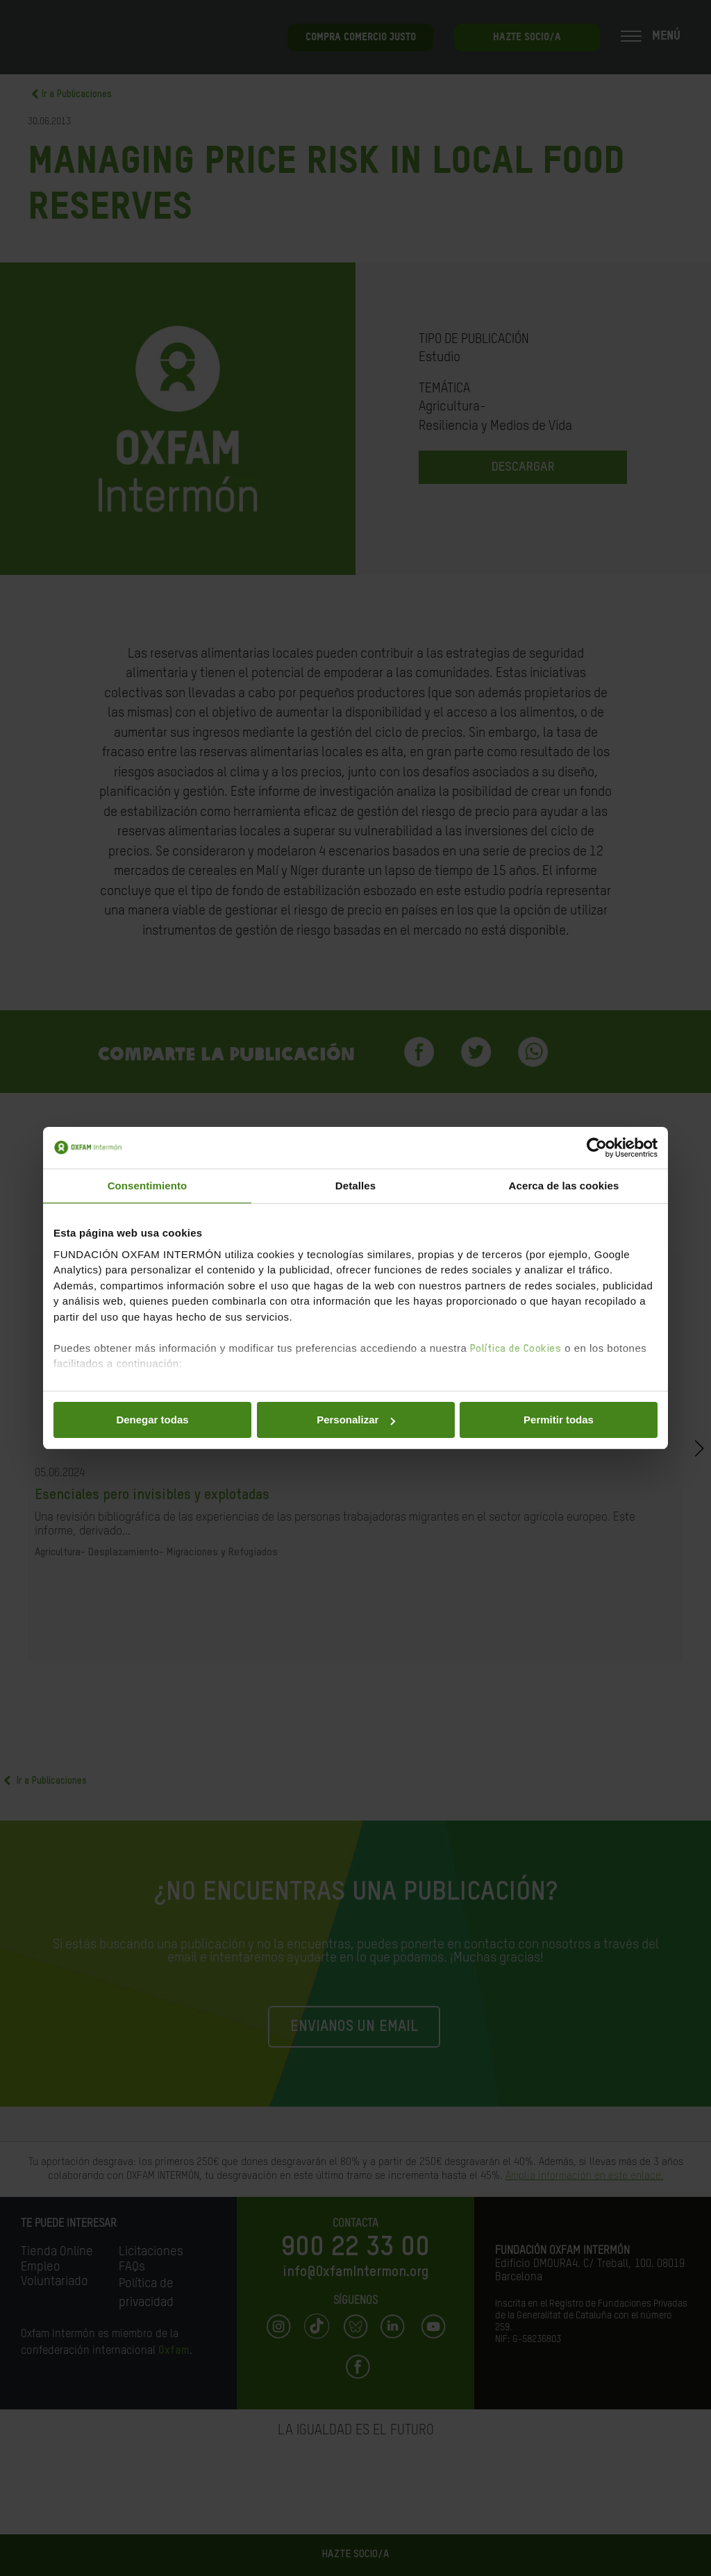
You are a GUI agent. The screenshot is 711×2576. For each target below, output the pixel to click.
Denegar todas (152, 1419)
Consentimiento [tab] (147, 1185)
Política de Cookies (516, 1349)
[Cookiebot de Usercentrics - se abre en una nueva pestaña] (597, 1147)
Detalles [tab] (355, 1185)
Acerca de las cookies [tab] (564, 1185)
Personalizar (356, 1419)
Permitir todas (559, 1419)
